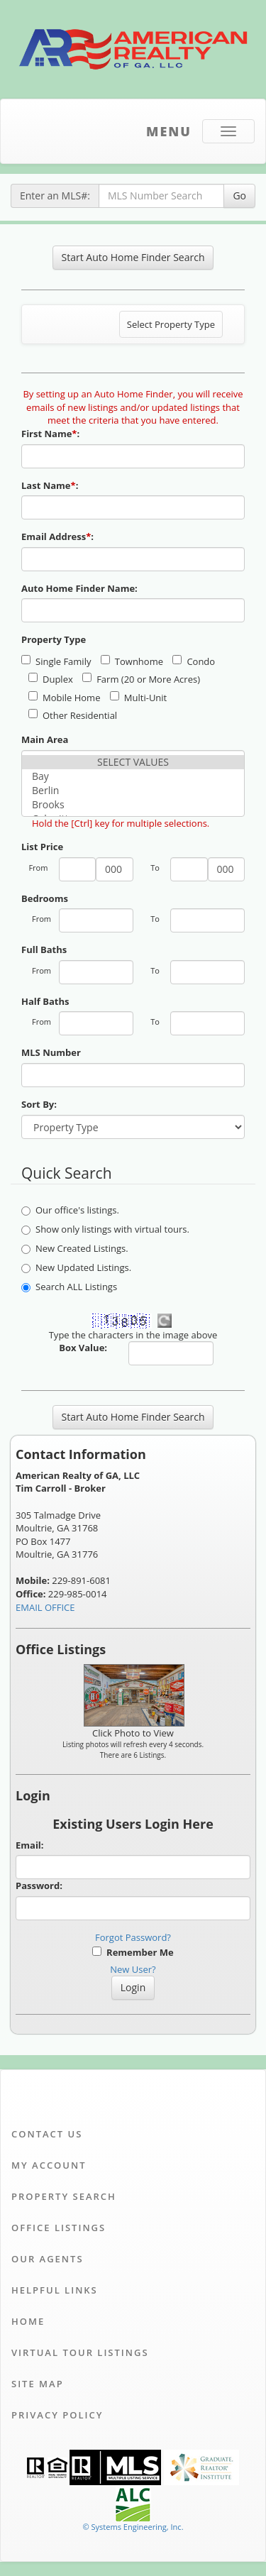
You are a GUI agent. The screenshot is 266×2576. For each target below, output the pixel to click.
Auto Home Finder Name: (80, 588)
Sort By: (39, 1104)
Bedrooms (44, 898)
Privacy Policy (57, 2415)
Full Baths (44, 949)
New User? (132, 1969)
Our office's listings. (70, 1210)
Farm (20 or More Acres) (141, 679)
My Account (49, 2165)
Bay (133, 776)
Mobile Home (64, 697)
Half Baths (45, 1001)
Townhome (132, 661)
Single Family (56, 661)
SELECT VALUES (133, 762)
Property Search (63, 2196)
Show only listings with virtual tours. (105, 1229)
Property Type (53, 639)
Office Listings (58, 2227)
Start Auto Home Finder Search (133, 257)
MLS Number (51, 1052)
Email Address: (58, 536)
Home (28, 2321)
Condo (193, 661)
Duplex (50, 679)
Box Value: (83, 1347)
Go (239, 195)
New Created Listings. (74, 1248)
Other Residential (72, 715)
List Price (42, 846)
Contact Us (46, 2134)
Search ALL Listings (69, 1286)
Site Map (37, 2383)
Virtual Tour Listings (80, 2352)
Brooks (133, 805)
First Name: (51, 433)
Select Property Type (170, 327)
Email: (30, 1845)
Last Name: (51, 485)
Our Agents (47, 2258)
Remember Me (132, 1952)
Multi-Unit (138, 697)
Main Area (44, 739)
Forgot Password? (133, 1937)
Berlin (133, 790)
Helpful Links (54, 2290)
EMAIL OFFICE (45, 1607)
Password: (39, 1885)
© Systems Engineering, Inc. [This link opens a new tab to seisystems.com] (132, 2526)
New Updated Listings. (76, 1267)
